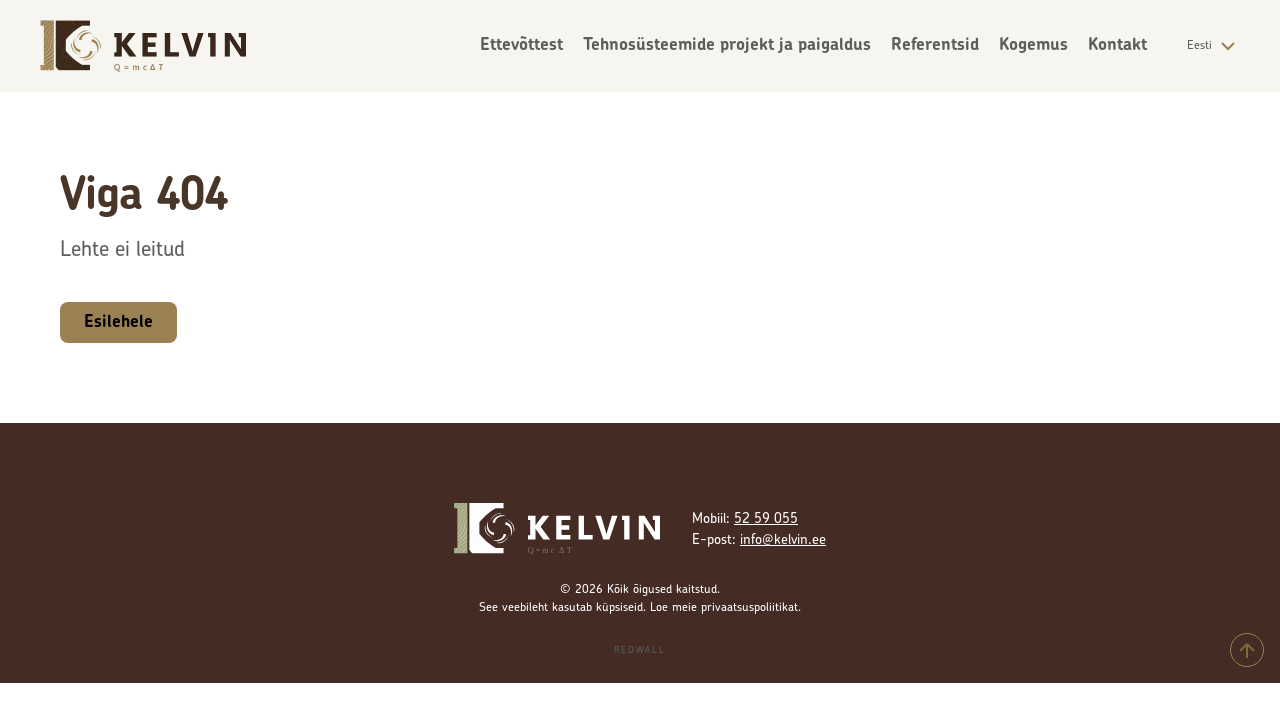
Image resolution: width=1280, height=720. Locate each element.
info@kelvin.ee (783, 540)
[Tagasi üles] (1247, 650)
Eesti (1213, 46)
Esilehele (118, 322)
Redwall (640, 650)
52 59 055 (766, 519)
